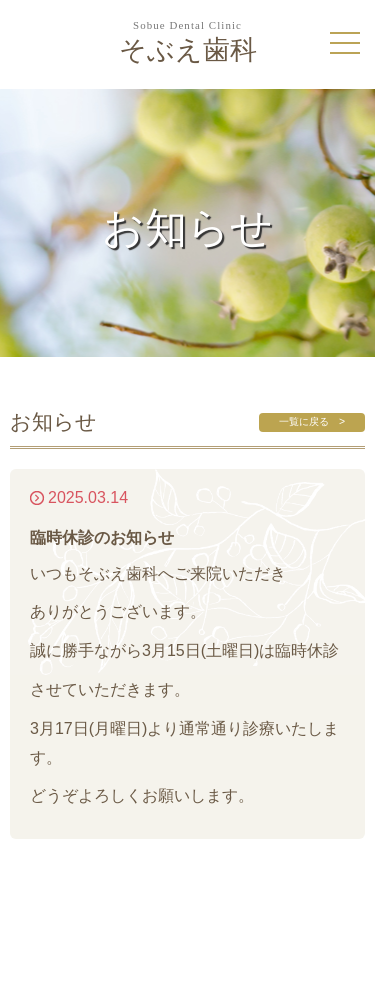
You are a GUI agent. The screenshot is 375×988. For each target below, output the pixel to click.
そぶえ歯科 (187, 42)
